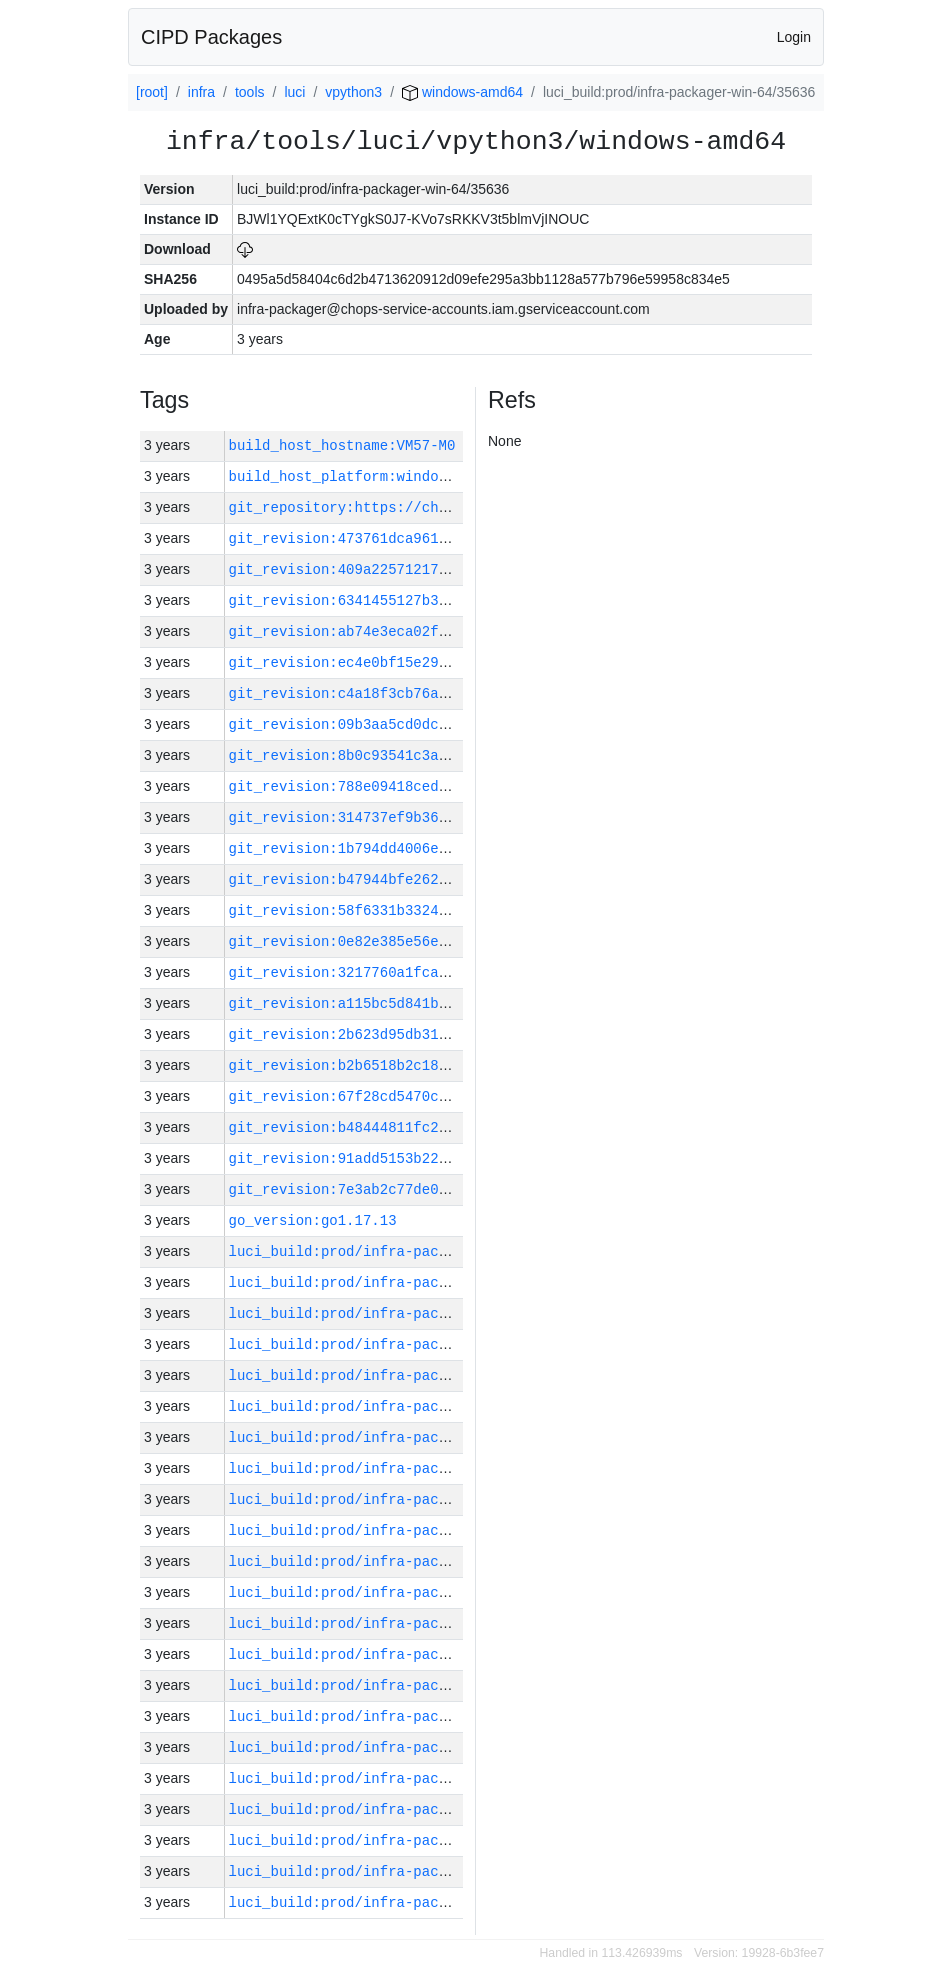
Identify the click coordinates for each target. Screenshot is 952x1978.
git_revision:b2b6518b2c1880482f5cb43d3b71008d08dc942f (451, 1065)
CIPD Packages (211, 37)
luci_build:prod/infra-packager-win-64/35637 (409, 1685)
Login (794, 37)
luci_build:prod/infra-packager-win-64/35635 (409, 1747)
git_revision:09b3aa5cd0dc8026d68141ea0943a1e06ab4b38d (451, 724)
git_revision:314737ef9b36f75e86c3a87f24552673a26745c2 (451, 817)
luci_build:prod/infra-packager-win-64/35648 (409, 1344)
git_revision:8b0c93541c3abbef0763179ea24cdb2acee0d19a (451, 755)
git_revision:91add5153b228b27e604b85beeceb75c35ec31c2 (451, 1158)
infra (201, 92)
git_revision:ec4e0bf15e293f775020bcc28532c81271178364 (451, 662)
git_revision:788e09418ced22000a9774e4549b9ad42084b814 (451, 786)
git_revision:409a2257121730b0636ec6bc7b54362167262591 (451, 569)
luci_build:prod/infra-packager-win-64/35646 (409, 1406)
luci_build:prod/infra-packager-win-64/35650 (409, 1282)
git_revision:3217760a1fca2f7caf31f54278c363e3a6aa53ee (451, 972)
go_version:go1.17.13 (313, 1220)
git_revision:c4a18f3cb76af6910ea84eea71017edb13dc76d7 (451, 693)
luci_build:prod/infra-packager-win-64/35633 (409, 1809)
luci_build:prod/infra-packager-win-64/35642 (409, 1530)
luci (294, 92)
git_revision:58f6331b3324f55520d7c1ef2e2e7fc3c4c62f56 (451, 910)
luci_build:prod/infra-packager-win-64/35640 (409, 1592)
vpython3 (353, 92)
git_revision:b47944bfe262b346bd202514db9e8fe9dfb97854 (451, 879)
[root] (152, 92)
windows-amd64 (462, 92)
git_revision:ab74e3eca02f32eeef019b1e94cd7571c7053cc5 (451, 631)
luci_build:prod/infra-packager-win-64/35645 (409, 1437)
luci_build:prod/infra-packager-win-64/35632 (409, 1840)
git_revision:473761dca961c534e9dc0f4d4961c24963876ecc (451, 538)
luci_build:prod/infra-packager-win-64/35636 (409, 1716)
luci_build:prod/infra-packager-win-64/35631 (409, 1871)
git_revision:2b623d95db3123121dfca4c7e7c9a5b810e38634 (451, 1034)
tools (250, 92)
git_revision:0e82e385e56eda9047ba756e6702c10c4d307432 (451, 941)
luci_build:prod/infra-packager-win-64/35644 (409, 1468)
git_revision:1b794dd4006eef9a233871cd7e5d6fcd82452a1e (451, 848)
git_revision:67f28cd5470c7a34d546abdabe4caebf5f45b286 (451, 1096)
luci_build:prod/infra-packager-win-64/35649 (409, 1313)
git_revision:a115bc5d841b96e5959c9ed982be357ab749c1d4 (451, 1003)
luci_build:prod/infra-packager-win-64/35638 (409, 1654)
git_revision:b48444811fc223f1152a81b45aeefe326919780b (451, 1127)
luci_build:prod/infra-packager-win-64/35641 (409, 1561)
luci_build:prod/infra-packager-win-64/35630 (409, 1902)
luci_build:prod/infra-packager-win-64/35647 (409, 1375)
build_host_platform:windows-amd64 (367, 476)
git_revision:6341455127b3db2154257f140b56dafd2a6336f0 (451, 600)
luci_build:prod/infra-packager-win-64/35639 (409, 1623)
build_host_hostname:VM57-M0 (342, 445)
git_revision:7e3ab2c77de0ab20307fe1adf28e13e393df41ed (451, 1189)
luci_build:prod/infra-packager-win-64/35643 (409, 1499)
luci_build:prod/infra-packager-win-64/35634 (409, 1778)
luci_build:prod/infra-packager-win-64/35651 (409, 1251)
